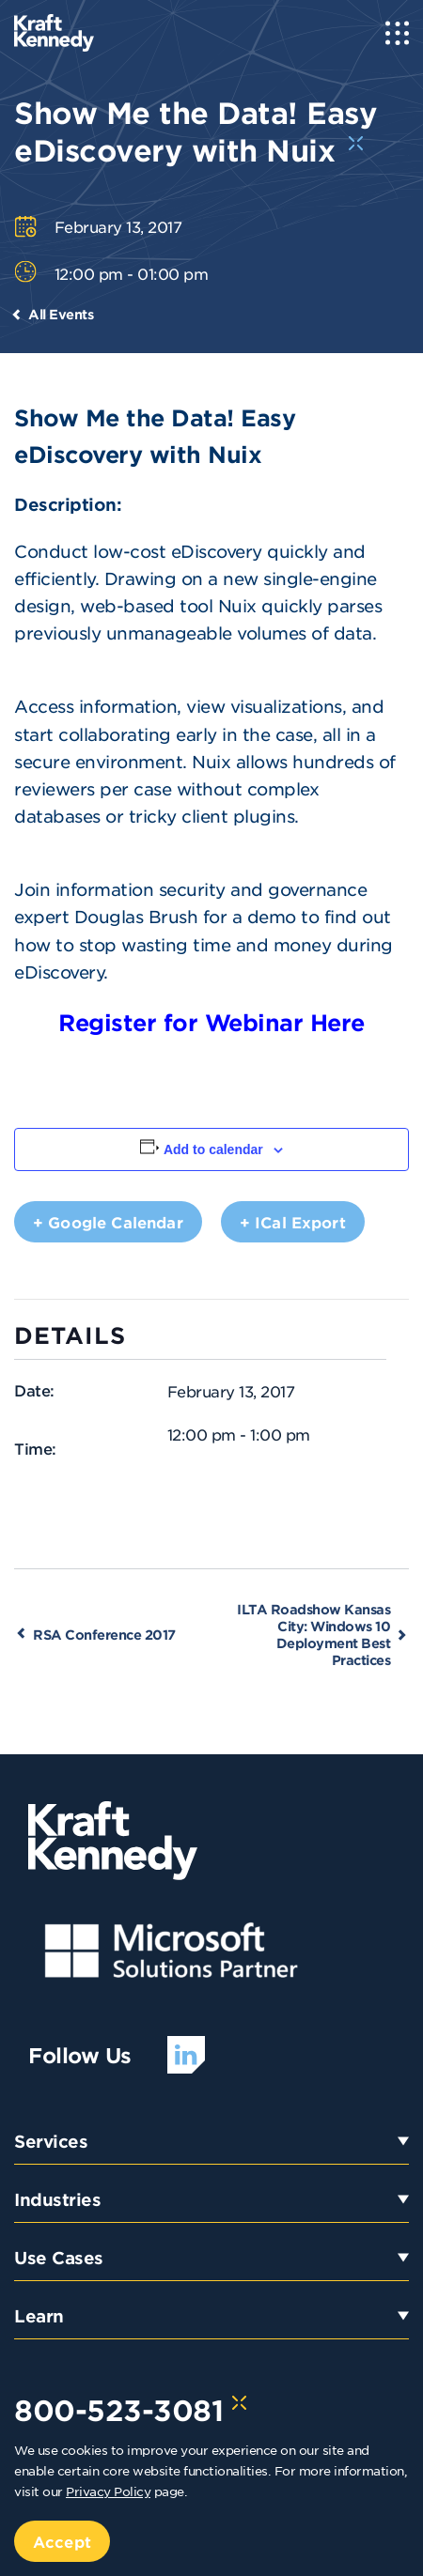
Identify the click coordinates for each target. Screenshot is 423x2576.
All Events (60, 314)
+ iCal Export (293, 1221)
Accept (62, 2541)
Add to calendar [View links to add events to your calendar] (213, 1149)
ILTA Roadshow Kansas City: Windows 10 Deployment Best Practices (313, 1634)
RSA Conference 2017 (104, 1635)
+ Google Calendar (108, 1221)
